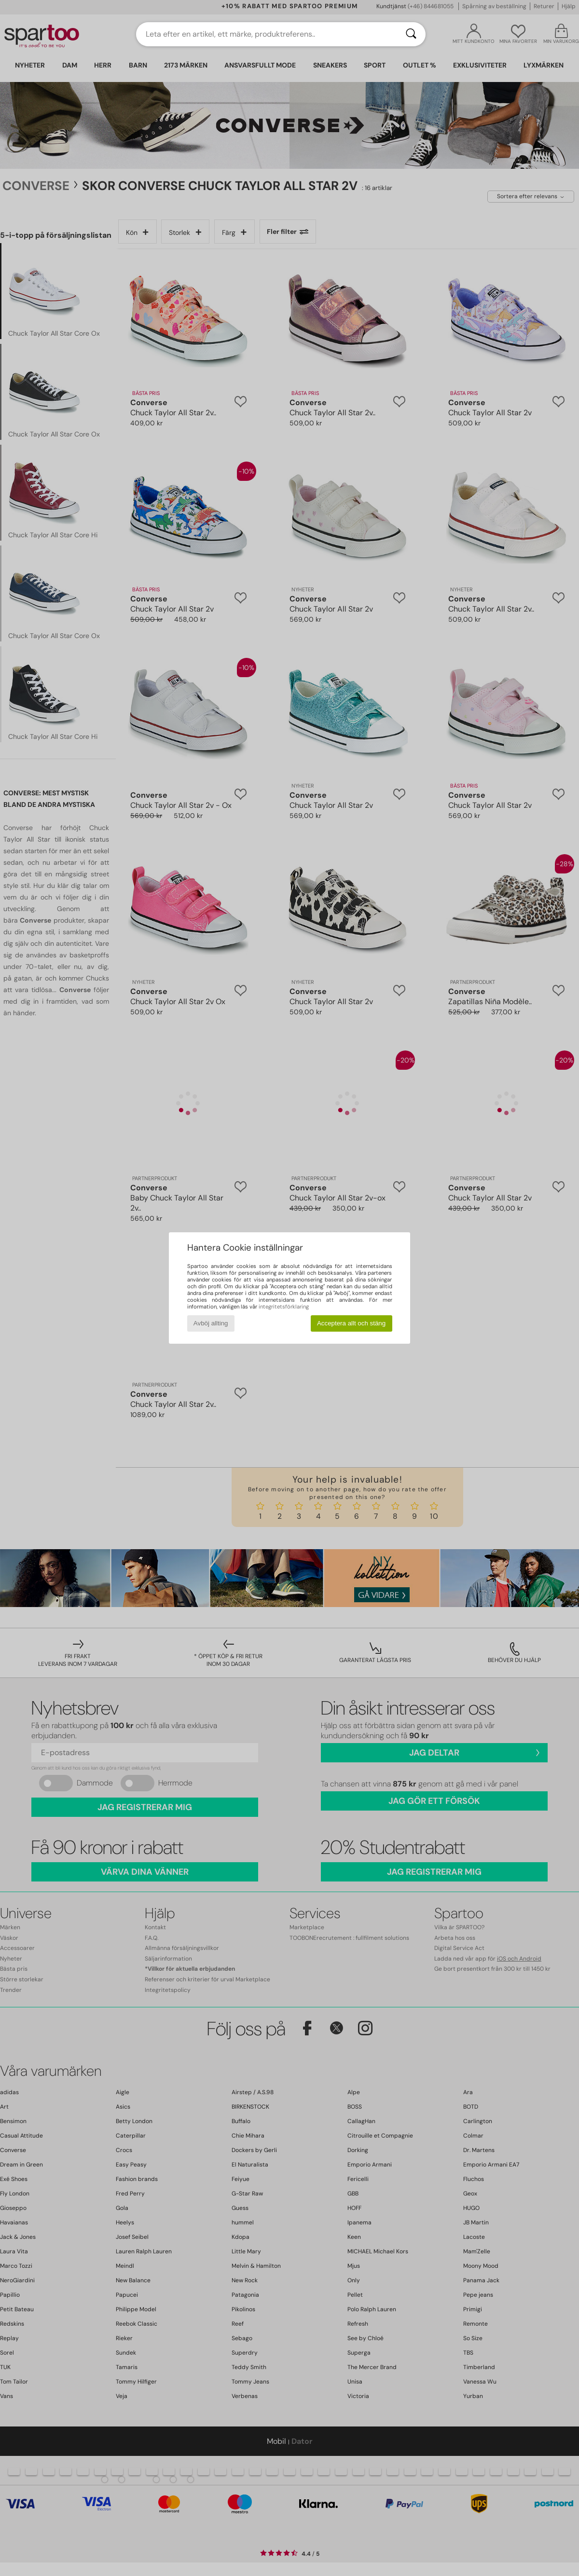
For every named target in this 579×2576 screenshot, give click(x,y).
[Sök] (411, 34)
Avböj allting (210, 1323)
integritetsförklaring (284, 1306)
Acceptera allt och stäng (351, 1323)
